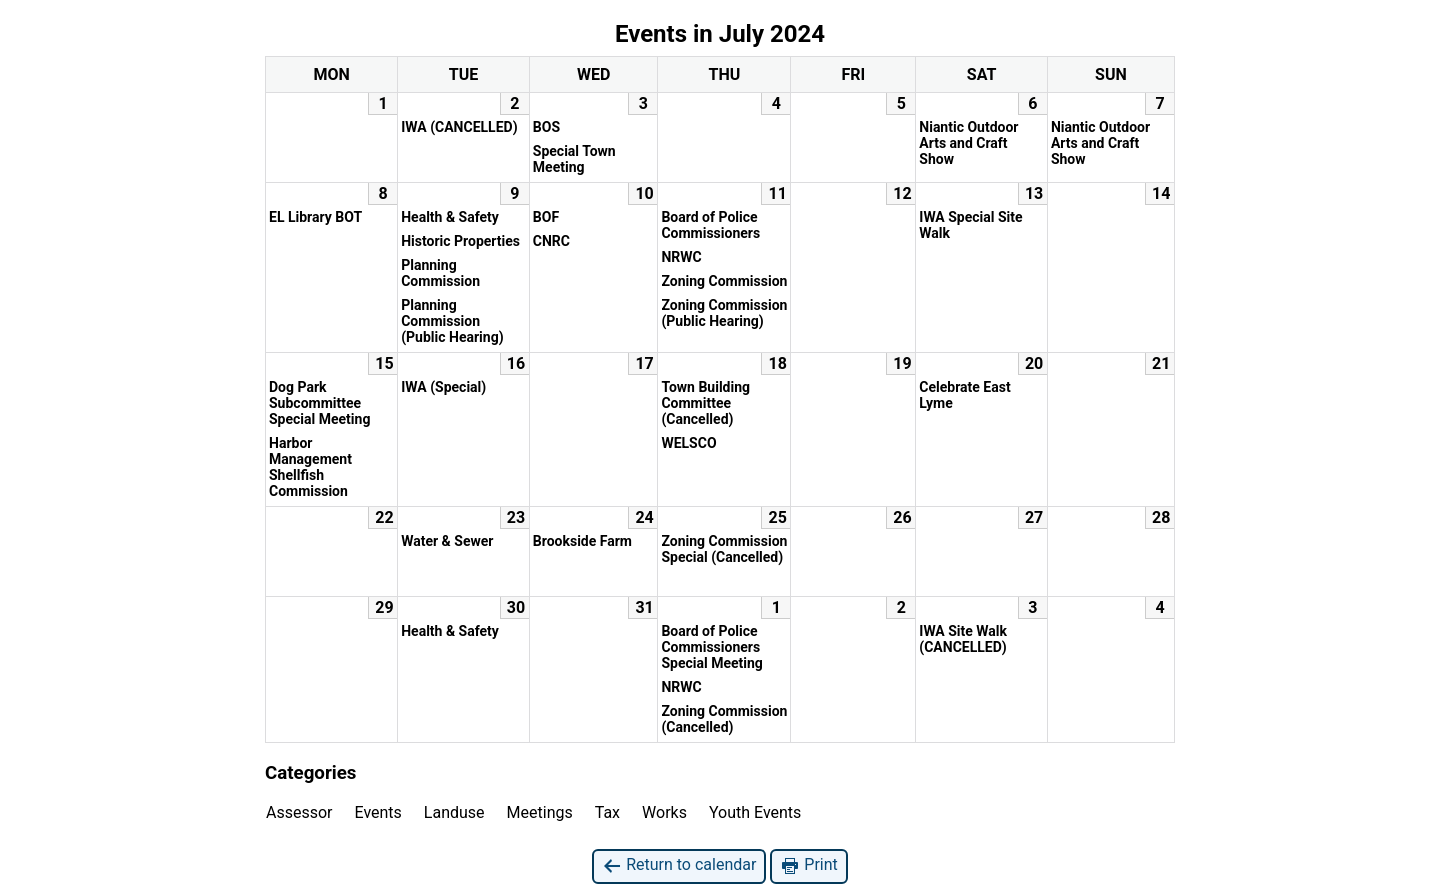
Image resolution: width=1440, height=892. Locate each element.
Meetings (540, 812)
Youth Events (755, 812)
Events (378, 812)
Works (664, 812)
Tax (607, 812)
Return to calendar (679, 865)
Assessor (299, 812)
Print (808, 865)
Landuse (454, 812)
